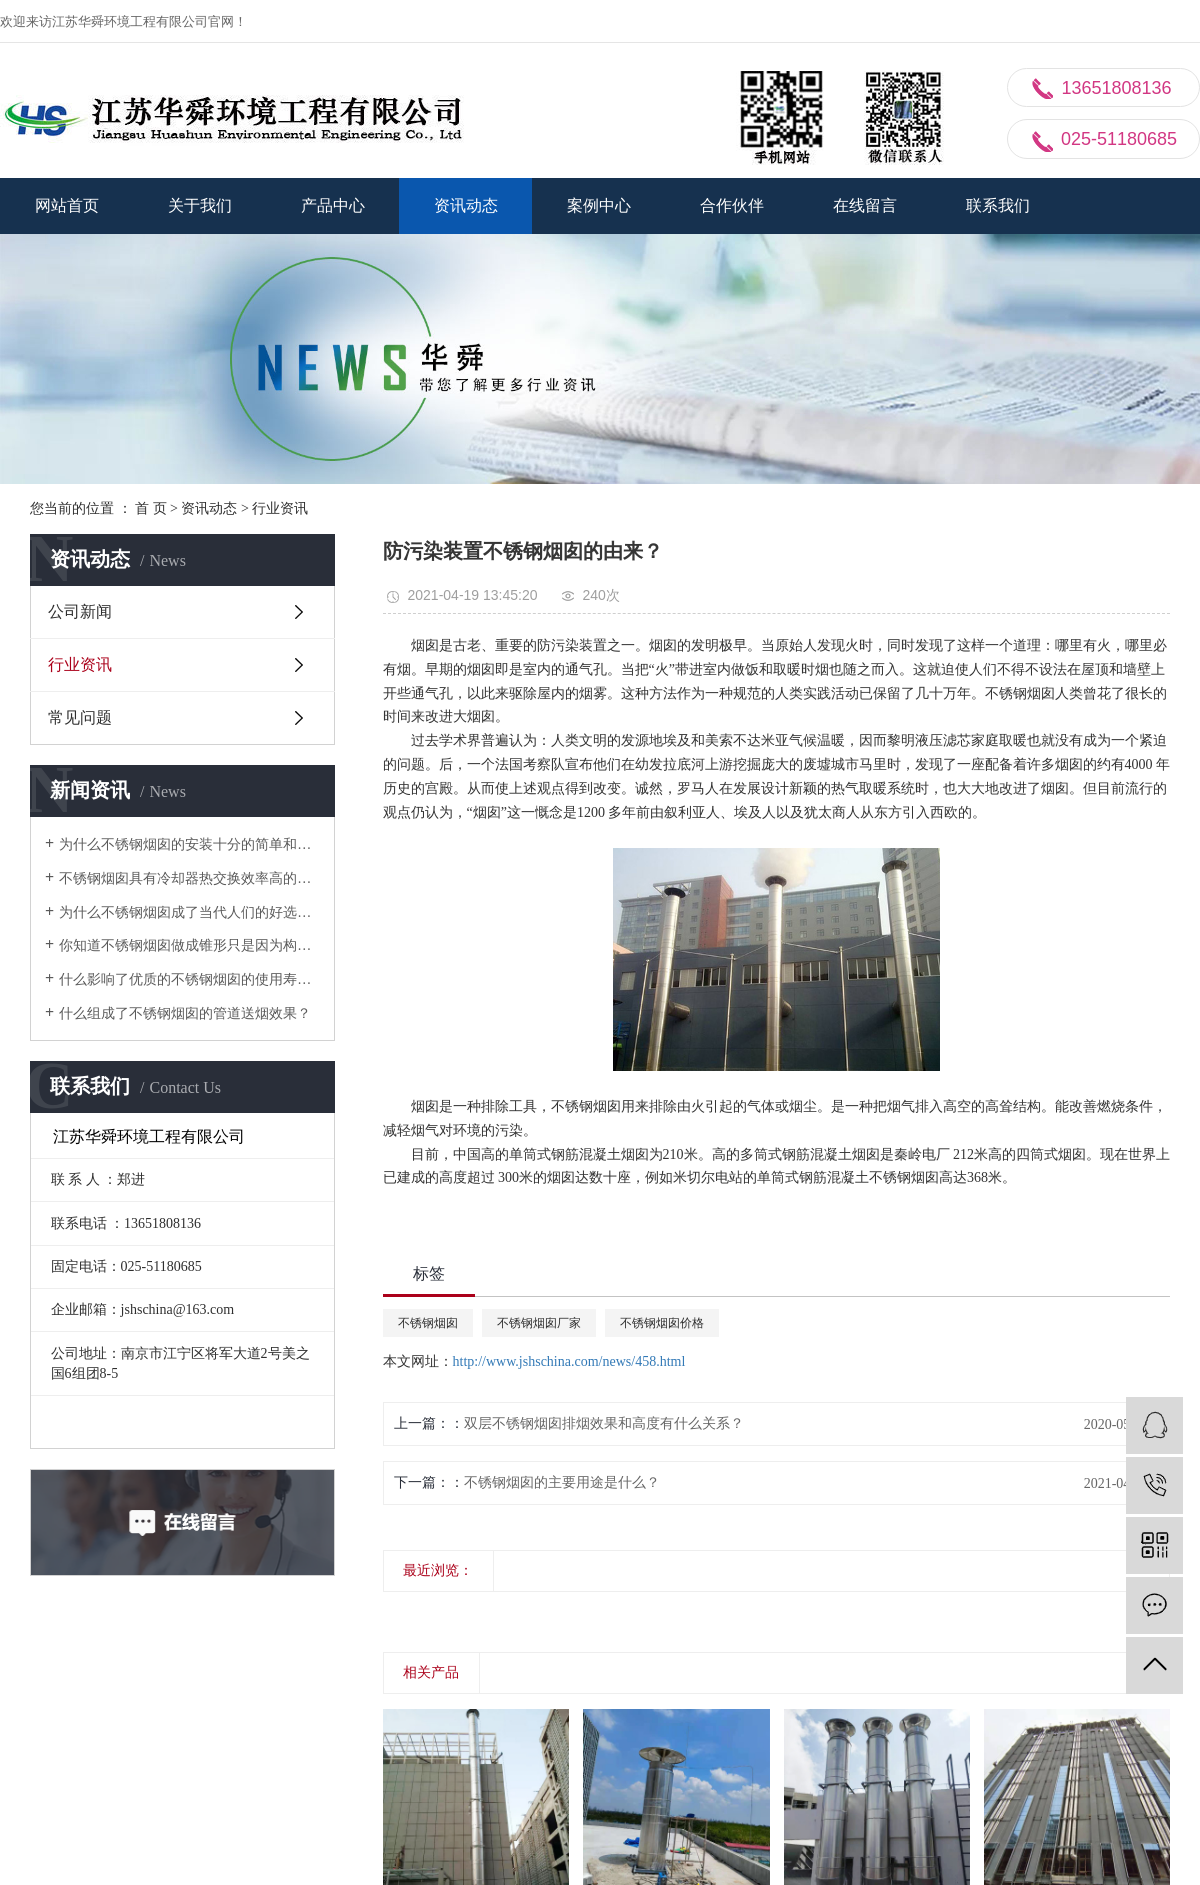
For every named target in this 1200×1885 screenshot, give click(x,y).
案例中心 (599, 205)
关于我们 (200, 205)
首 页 (151, 508)
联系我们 (998, 205)
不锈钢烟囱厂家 (539, 1323)
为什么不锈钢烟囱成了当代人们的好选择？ (189, 912)
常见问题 (80, 717)
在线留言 (865, 205)
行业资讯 (280, 508)
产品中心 (333, 205)
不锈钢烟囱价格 (662, 1323)
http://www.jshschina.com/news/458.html (569, 1361)
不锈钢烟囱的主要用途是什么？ (562, 1482)
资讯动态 (466, 205)
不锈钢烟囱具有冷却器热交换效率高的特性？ (189, 878)
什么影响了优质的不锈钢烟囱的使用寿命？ (189, 979)
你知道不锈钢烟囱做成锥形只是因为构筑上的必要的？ (189, 945)
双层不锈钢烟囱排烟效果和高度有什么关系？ (604, 1423)
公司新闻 (80, 611)
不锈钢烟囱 (428, 1323)
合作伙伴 (732, 205)
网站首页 (67, 205)
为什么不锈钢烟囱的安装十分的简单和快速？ (189, 844)
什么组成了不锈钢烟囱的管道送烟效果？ (185, 1013)
